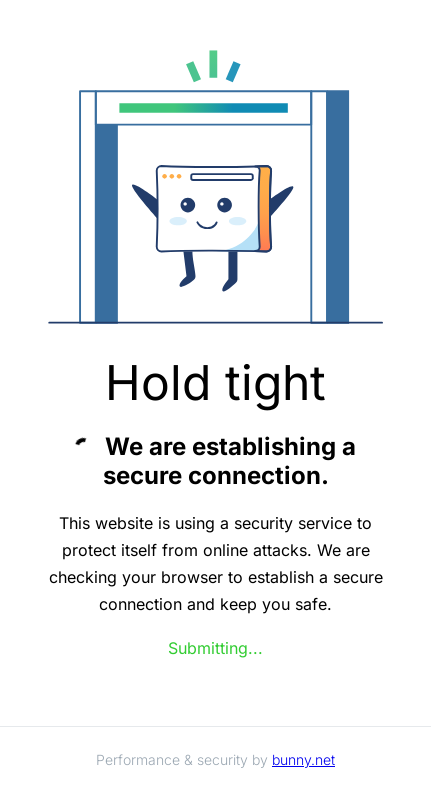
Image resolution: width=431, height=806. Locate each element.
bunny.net (303, 759)
